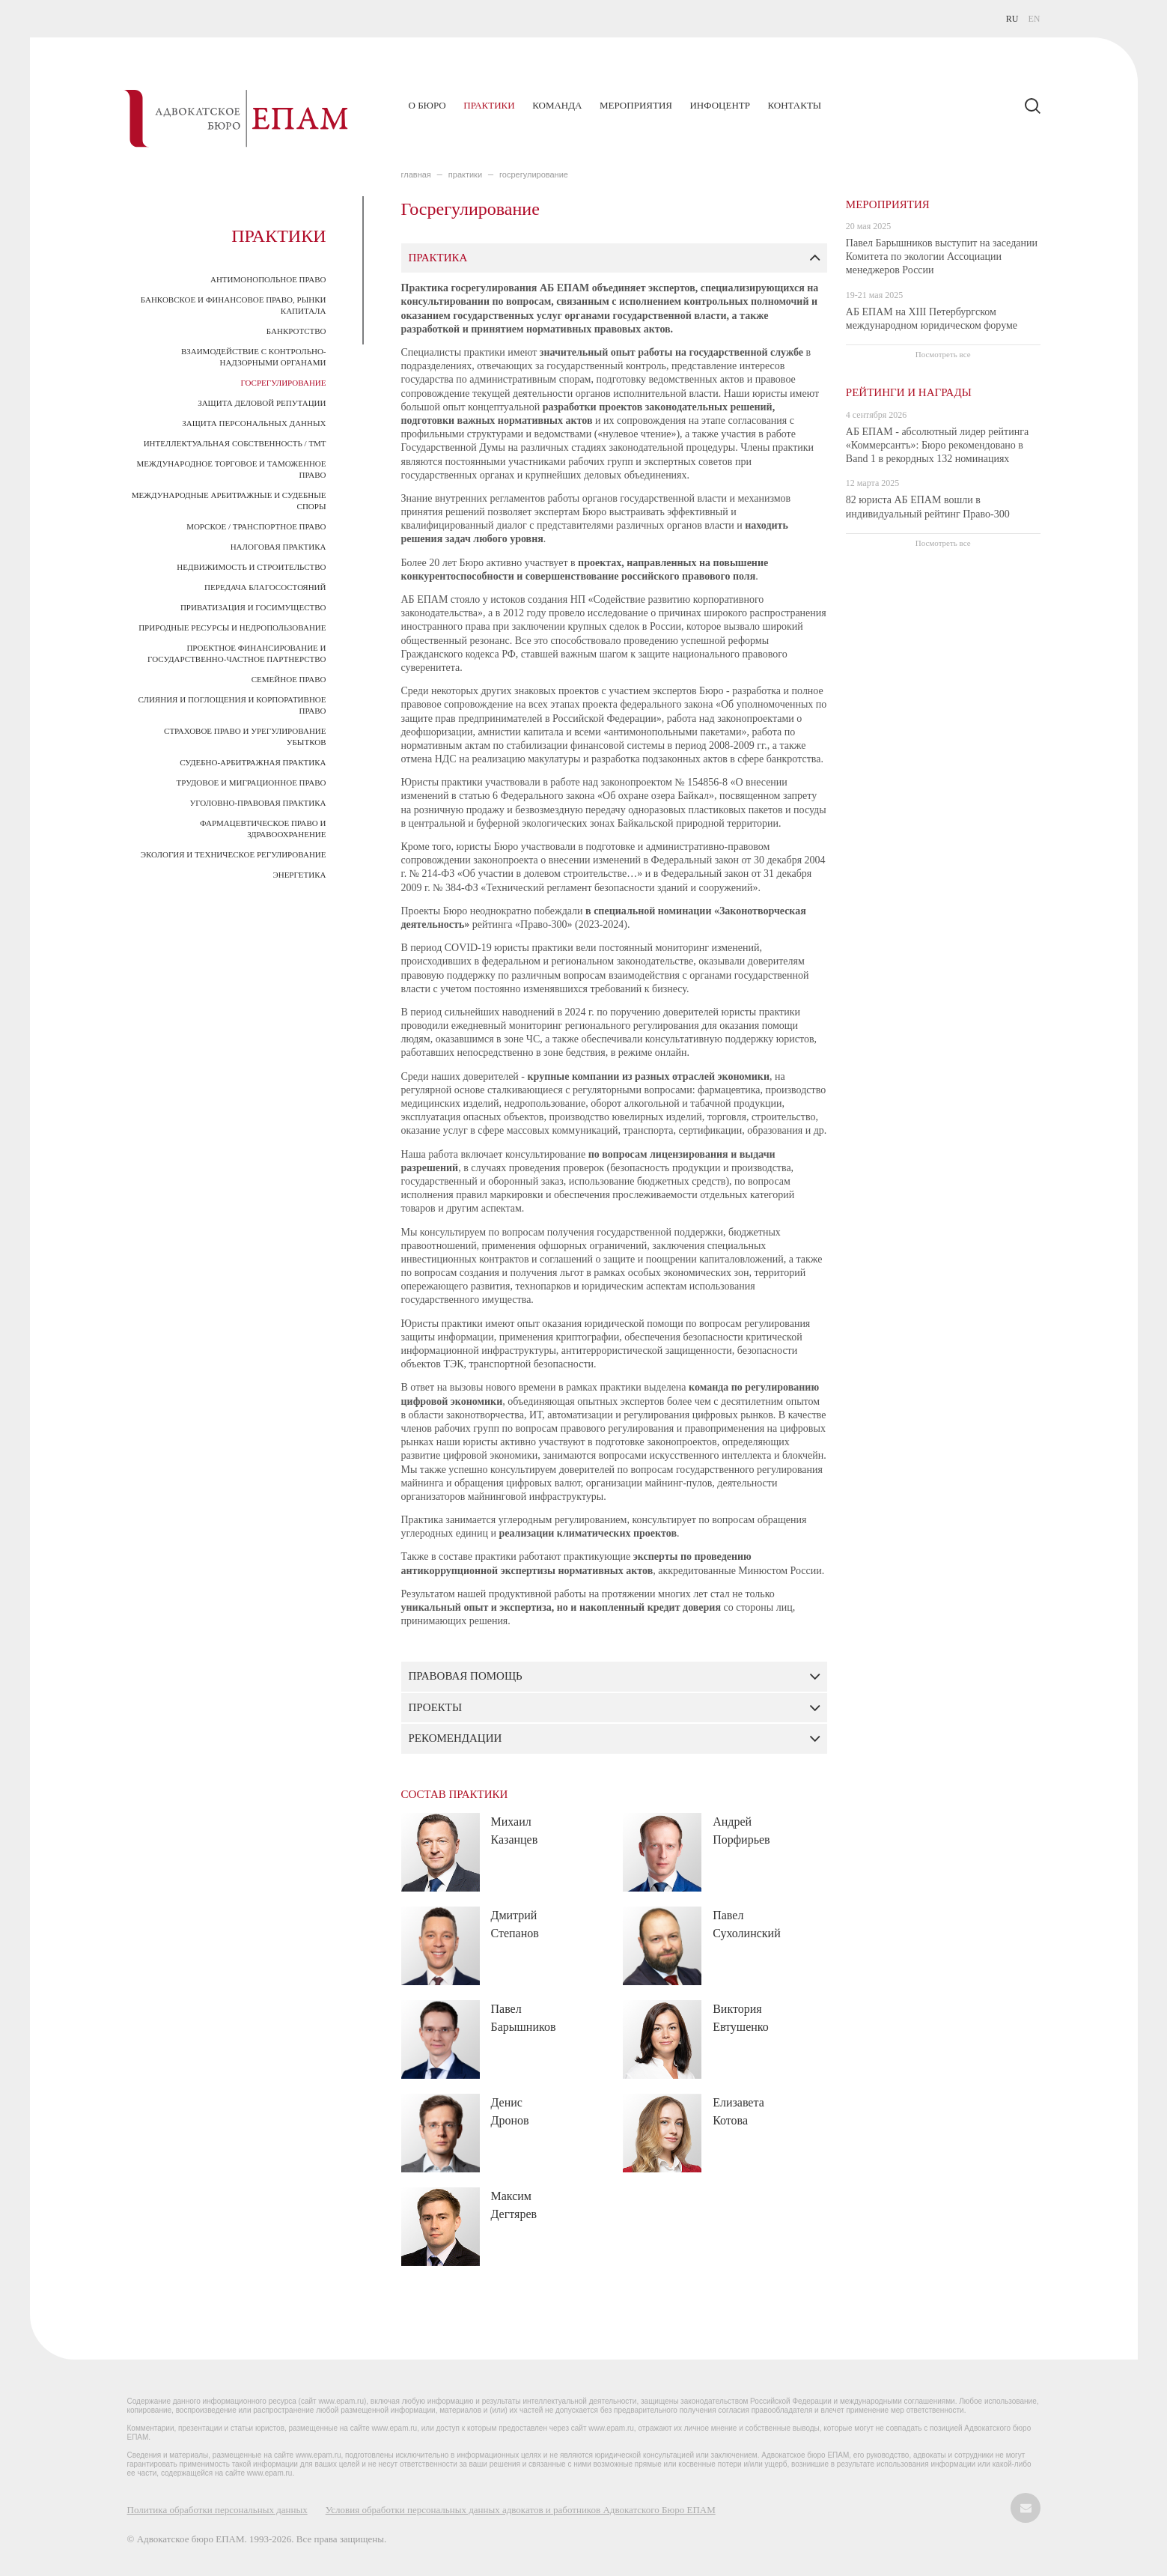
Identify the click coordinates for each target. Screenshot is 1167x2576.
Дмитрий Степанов (515, 1924)
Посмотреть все (943, 354)
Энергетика (299, 874)
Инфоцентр (719, 105)
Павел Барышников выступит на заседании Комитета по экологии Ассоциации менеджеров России (941, 256)
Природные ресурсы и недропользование (232, 627)
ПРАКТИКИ (465, 174)
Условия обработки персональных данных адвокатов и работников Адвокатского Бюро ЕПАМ (521, 2509)
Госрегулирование (283, 382)
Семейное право (289, 679)
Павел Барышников (523, 2017)
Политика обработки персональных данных (217, 2509)
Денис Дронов (510, 2111)
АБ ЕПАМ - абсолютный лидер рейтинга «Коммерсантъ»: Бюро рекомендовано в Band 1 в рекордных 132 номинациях (937, 445)
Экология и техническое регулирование (233, 854)
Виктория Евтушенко (741, 2017)
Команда (557, 105)
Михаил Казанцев (514, 1830)
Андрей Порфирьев (741, 1830)
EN (1034, 18)
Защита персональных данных (254, 423)
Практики (488, 105)
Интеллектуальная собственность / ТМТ (235, 443)
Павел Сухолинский (747, 1924)
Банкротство (296, 330)
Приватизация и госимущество (253, 607)
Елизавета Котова (738, 2111)
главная (416, 174)
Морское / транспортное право (256, 526)
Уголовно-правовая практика (258, 802)
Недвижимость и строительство (251, 566)
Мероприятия (636, 105)
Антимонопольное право (268, 279)
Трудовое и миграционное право (251, 782)
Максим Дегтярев (514, 2205)
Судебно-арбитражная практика (253, 762)
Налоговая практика (278, 546)
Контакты (794, 105)
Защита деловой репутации (262, 402)
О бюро (427, 105)
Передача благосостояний (265, 587)
